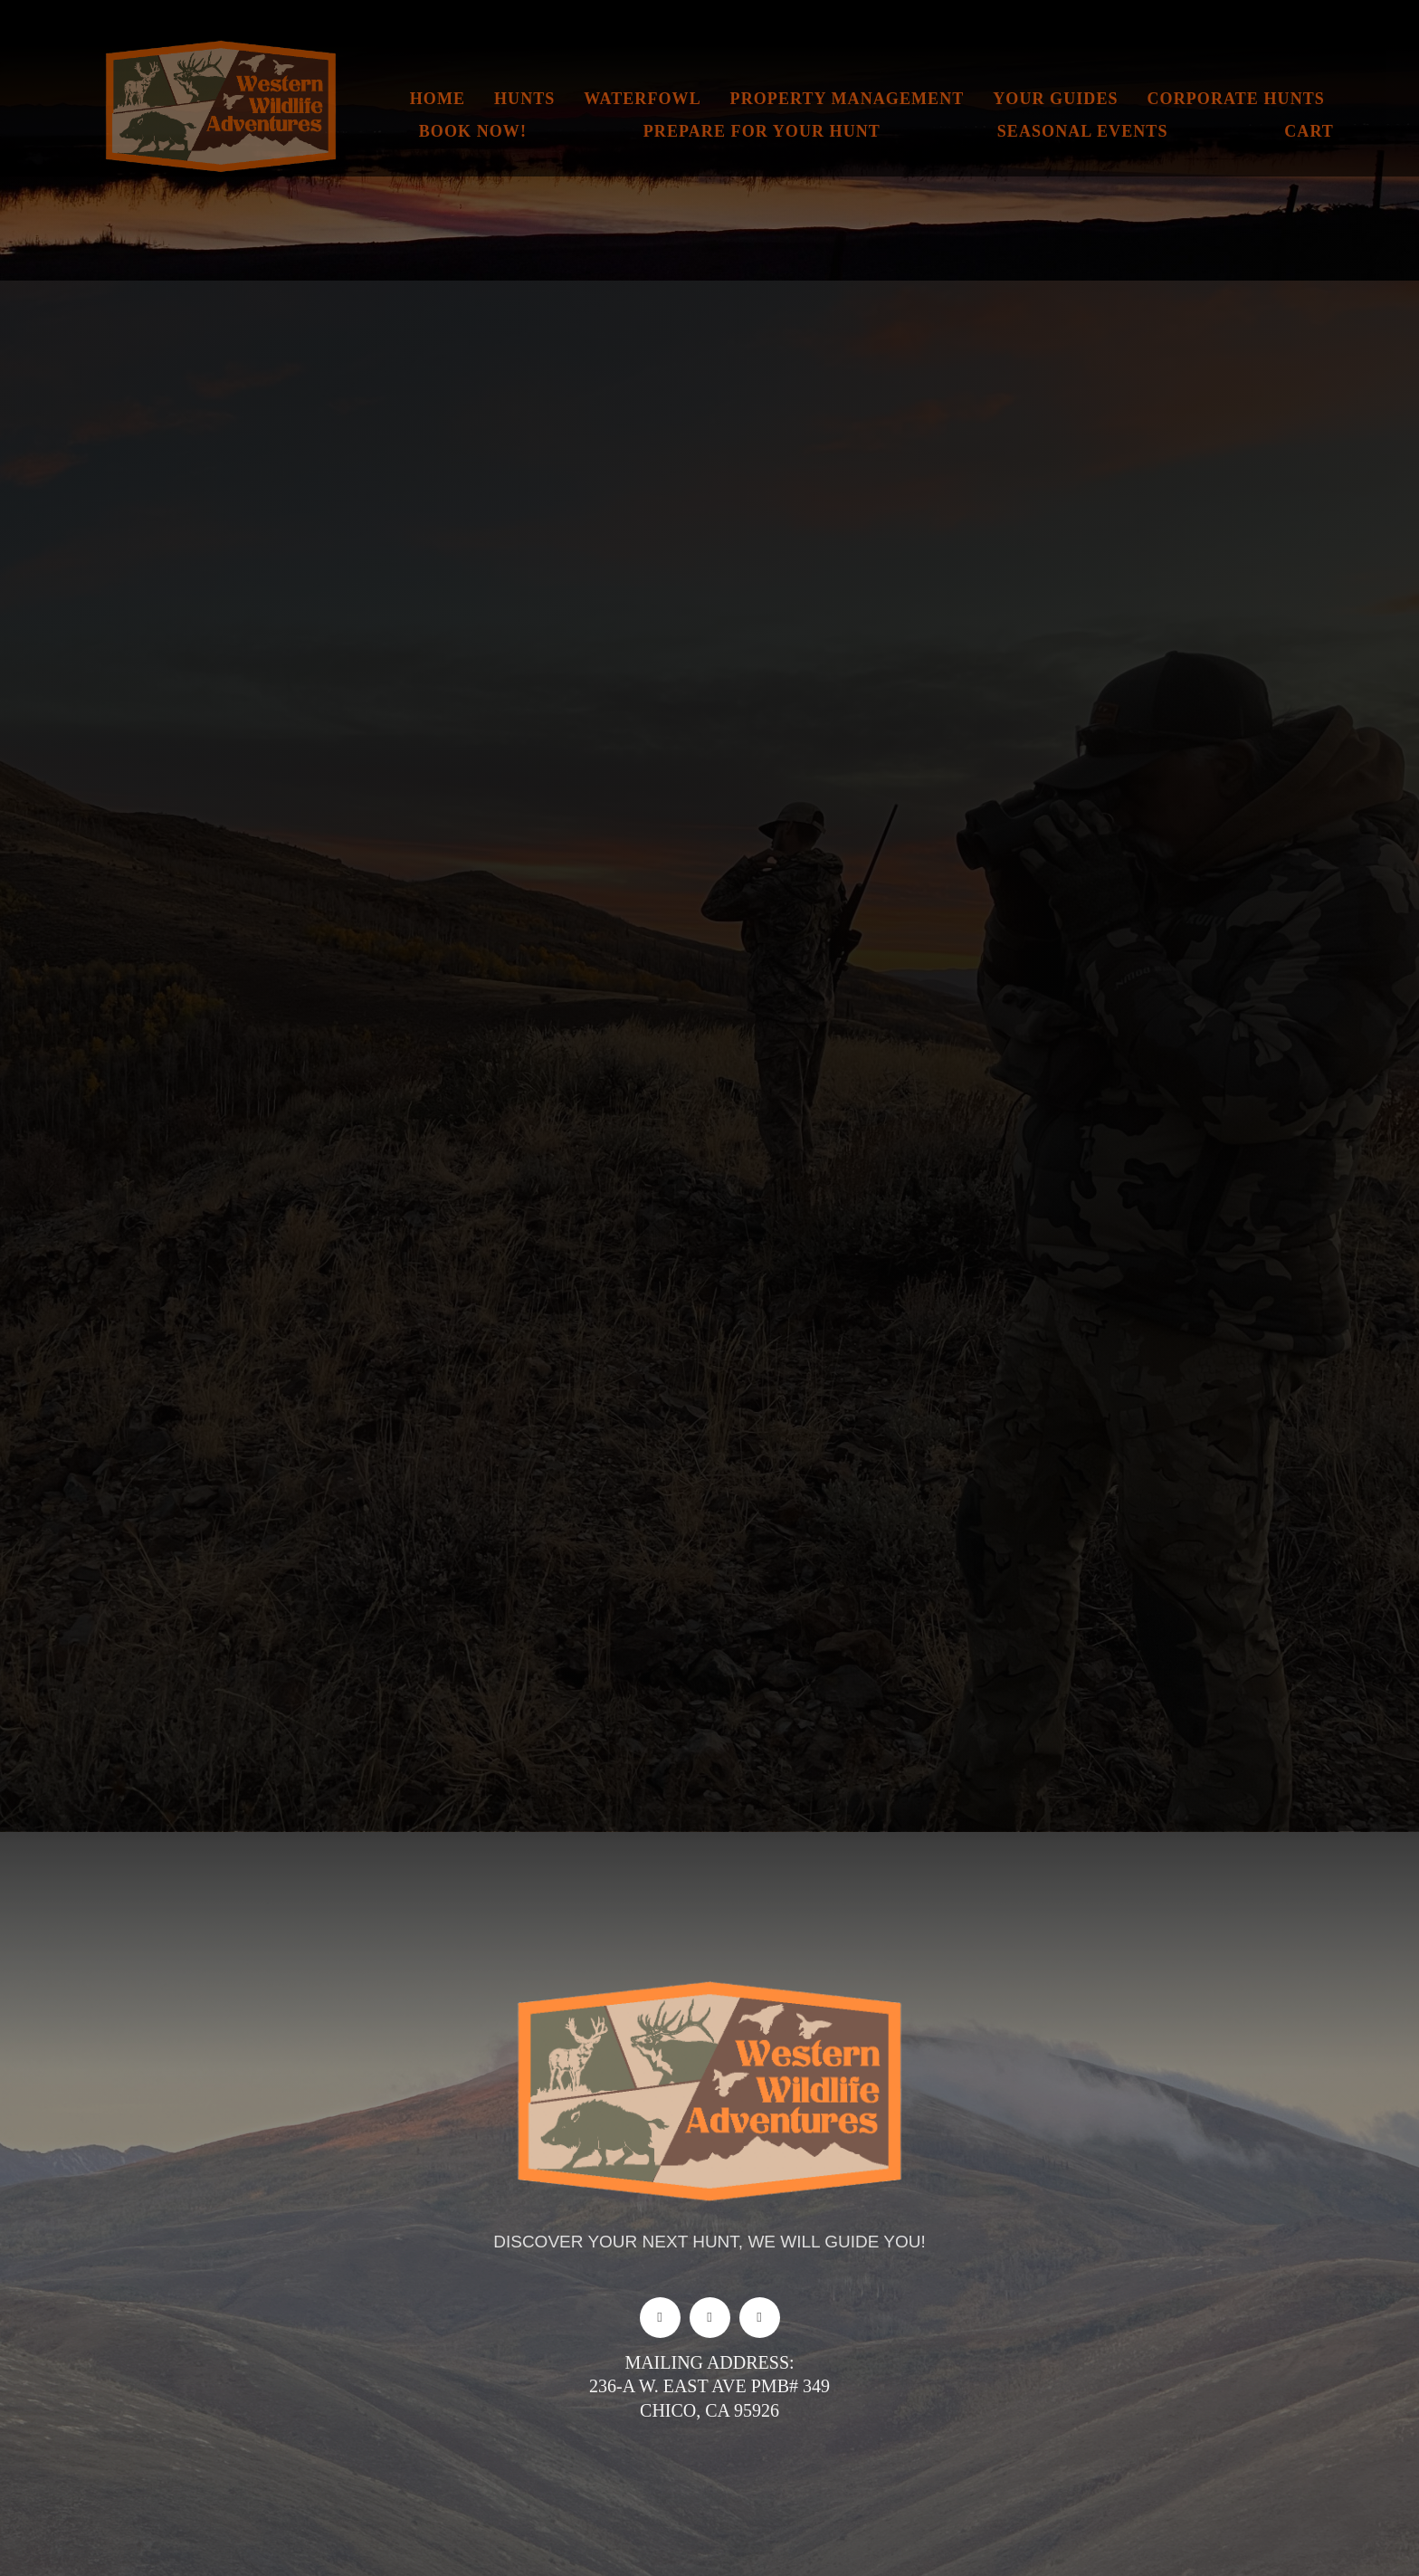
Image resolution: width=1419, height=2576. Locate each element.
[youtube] (759, 2317)
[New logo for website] (221, 44)
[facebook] (660, 2317)
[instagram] (710, 2317)
